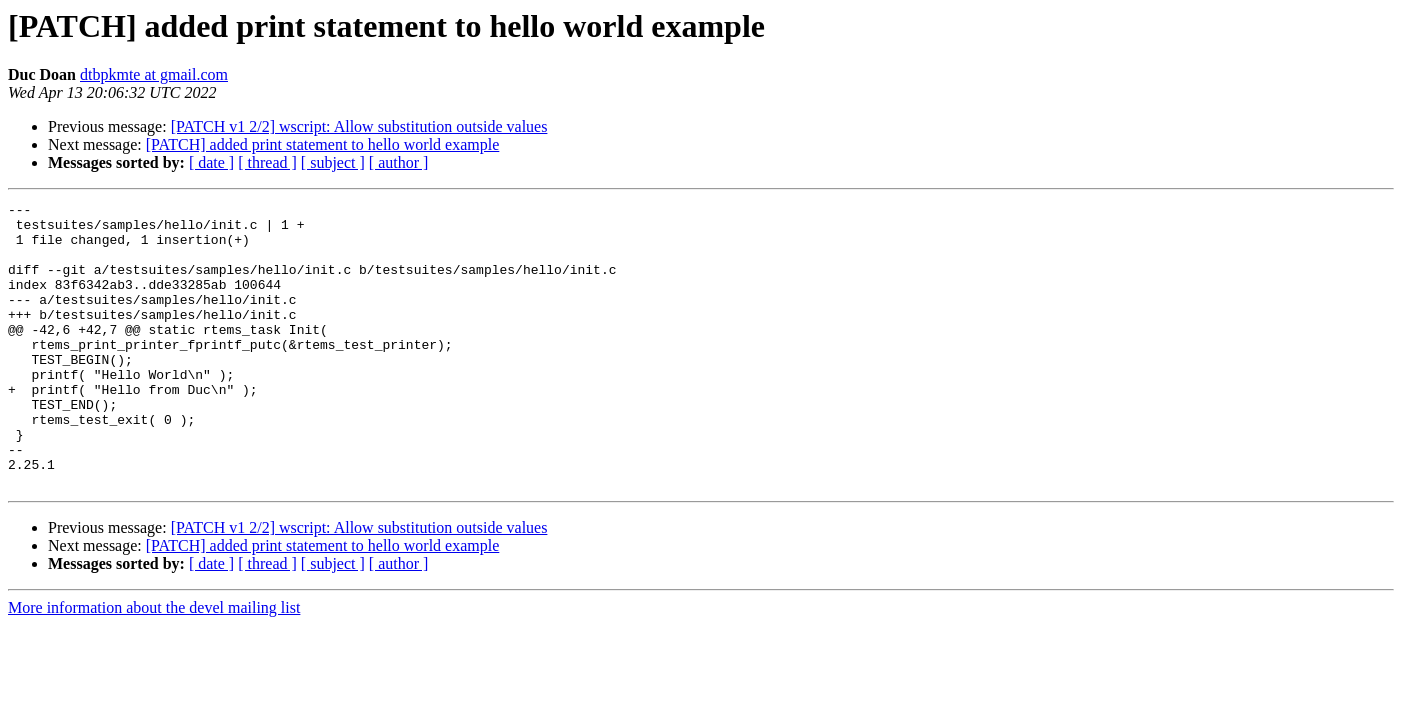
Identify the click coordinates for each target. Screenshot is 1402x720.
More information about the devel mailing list (154, 664)
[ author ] (399, 162)
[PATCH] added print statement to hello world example (323, 144)
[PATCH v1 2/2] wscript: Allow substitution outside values (359, 126)
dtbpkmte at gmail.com (154, 74)
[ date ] (211, 162)
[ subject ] (333, 162)
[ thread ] (267, 162)
